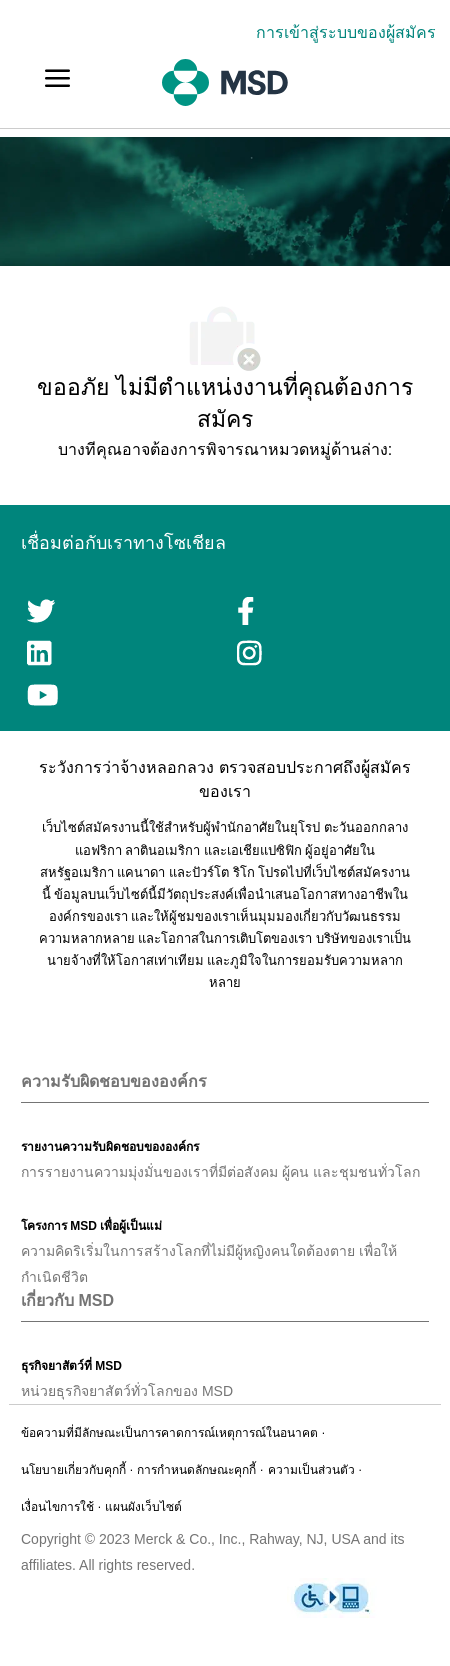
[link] (351, 32)
